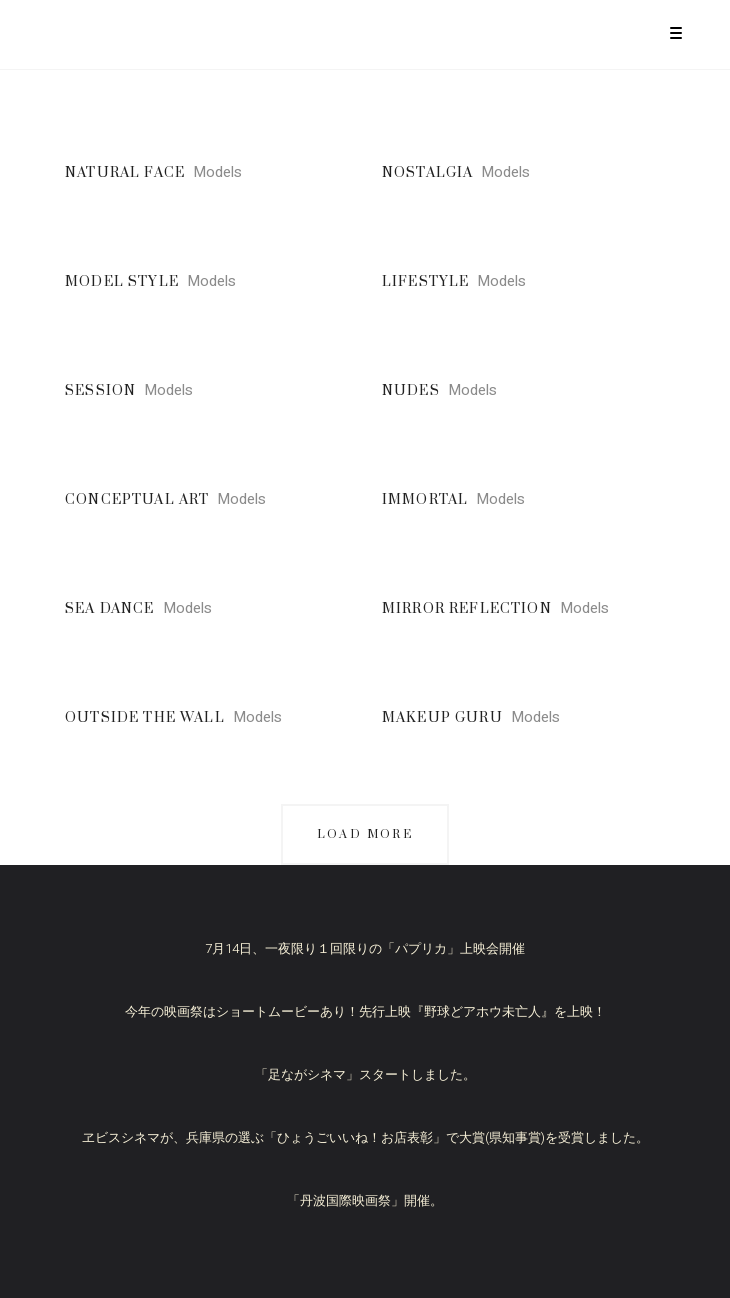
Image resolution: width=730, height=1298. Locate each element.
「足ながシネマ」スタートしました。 (365, 1074)
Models (217, 172)
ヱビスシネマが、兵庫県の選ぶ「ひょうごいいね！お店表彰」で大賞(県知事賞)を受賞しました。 (365, 1137)
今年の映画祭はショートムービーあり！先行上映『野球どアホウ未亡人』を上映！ (365, 1011)
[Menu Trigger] (676, 32)
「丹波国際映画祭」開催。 (365, 1200)
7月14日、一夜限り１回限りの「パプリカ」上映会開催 (365, 948)
